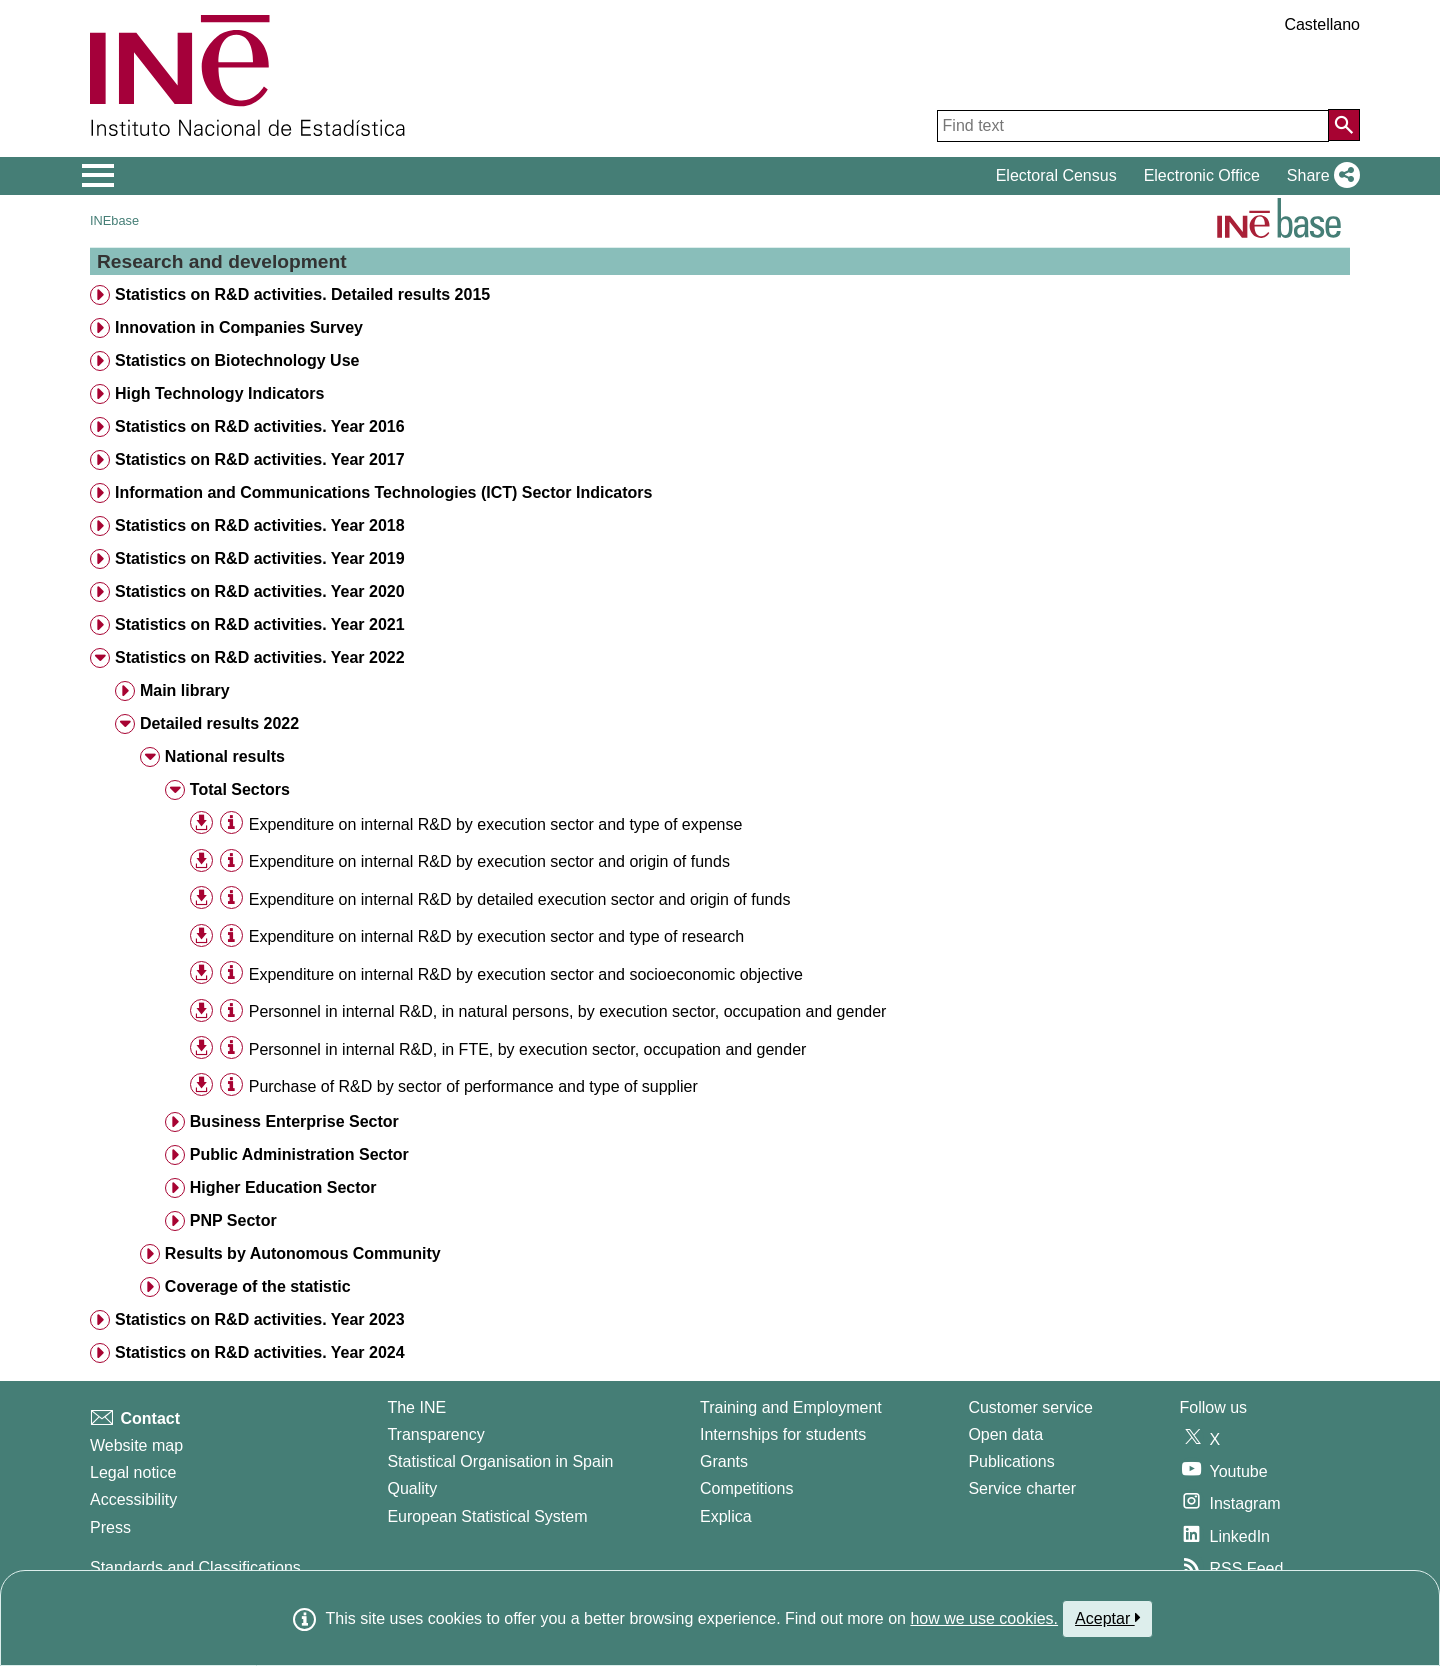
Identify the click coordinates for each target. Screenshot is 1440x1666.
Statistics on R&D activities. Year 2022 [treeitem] (260, 657)
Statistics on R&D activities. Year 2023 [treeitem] (260, 1319)
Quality (412, 1488)
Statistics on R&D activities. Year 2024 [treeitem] (260, 1352)
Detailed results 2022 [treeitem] (219, 723)
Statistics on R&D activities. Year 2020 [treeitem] (260, 591)
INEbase (114, 220)
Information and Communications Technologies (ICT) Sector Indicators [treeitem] (384, 492)
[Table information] (231, 823)
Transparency (435, 1434)
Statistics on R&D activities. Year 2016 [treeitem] (260, 426)
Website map (136, 1445)
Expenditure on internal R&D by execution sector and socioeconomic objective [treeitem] (526, 974)
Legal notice (133, 1472)
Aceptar (1107, 1618)
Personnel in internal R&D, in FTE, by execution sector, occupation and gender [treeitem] (528, 1049)
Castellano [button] (1322, 24)
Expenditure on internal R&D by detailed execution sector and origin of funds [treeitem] (520, 899)
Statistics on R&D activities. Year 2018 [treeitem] (260, 525)
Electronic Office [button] (1202, 175)
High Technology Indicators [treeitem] (220, 393)
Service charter (1022, 1488)
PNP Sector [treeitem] (233, 1220)
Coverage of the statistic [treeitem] (258, 1286)
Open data (1005, 1434)
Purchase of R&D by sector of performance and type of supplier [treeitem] (473, 1086)
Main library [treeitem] (185, 690)
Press (110, 1527)
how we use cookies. (984, 1618)
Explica (726, 1516)
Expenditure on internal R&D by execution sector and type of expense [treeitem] (496, 824)
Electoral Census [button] (1056, 175)
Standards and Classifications (195, 1567)
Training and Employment (791, 1407)
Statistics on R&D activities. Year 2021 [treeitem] (260, 624)
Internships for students (783, 1434)
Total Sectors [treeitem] (240, 789)
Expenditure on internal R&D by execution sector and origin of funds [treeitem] (489, 861)
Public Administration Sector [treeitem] (299, 1154)
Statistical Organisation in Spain (500, 1461)
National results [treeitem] (225, 756)
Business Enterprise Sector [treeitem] (294, 1121)
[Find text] (1133, 126)
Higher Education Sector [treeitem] (283, 1187)
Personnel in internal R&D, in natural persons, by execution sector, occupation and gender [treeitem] (568, 1011)
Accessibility (133, 1499)
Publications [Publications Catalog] (1011, 1461)
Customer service (1030, 1407)
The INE (416, 1407)
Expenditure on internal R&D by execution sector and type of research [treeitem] (496, 936)
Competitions (746, 1488)
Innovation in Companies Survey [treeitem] (239, 327)
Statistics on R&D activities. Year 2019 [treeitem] (260, 558)
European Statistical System (487, 1516)
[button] (1319, 176)
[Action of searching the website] (1344, 125)
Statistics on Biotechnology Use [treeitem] (237, 360)
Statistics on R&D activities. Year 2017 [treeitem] (260, 459)
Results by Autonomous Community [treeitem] (303, 1253)
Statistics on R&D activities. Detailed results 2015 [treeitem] (302, 294)
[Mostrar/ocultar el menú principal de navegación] (98, 176)
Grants (724, 1461)
